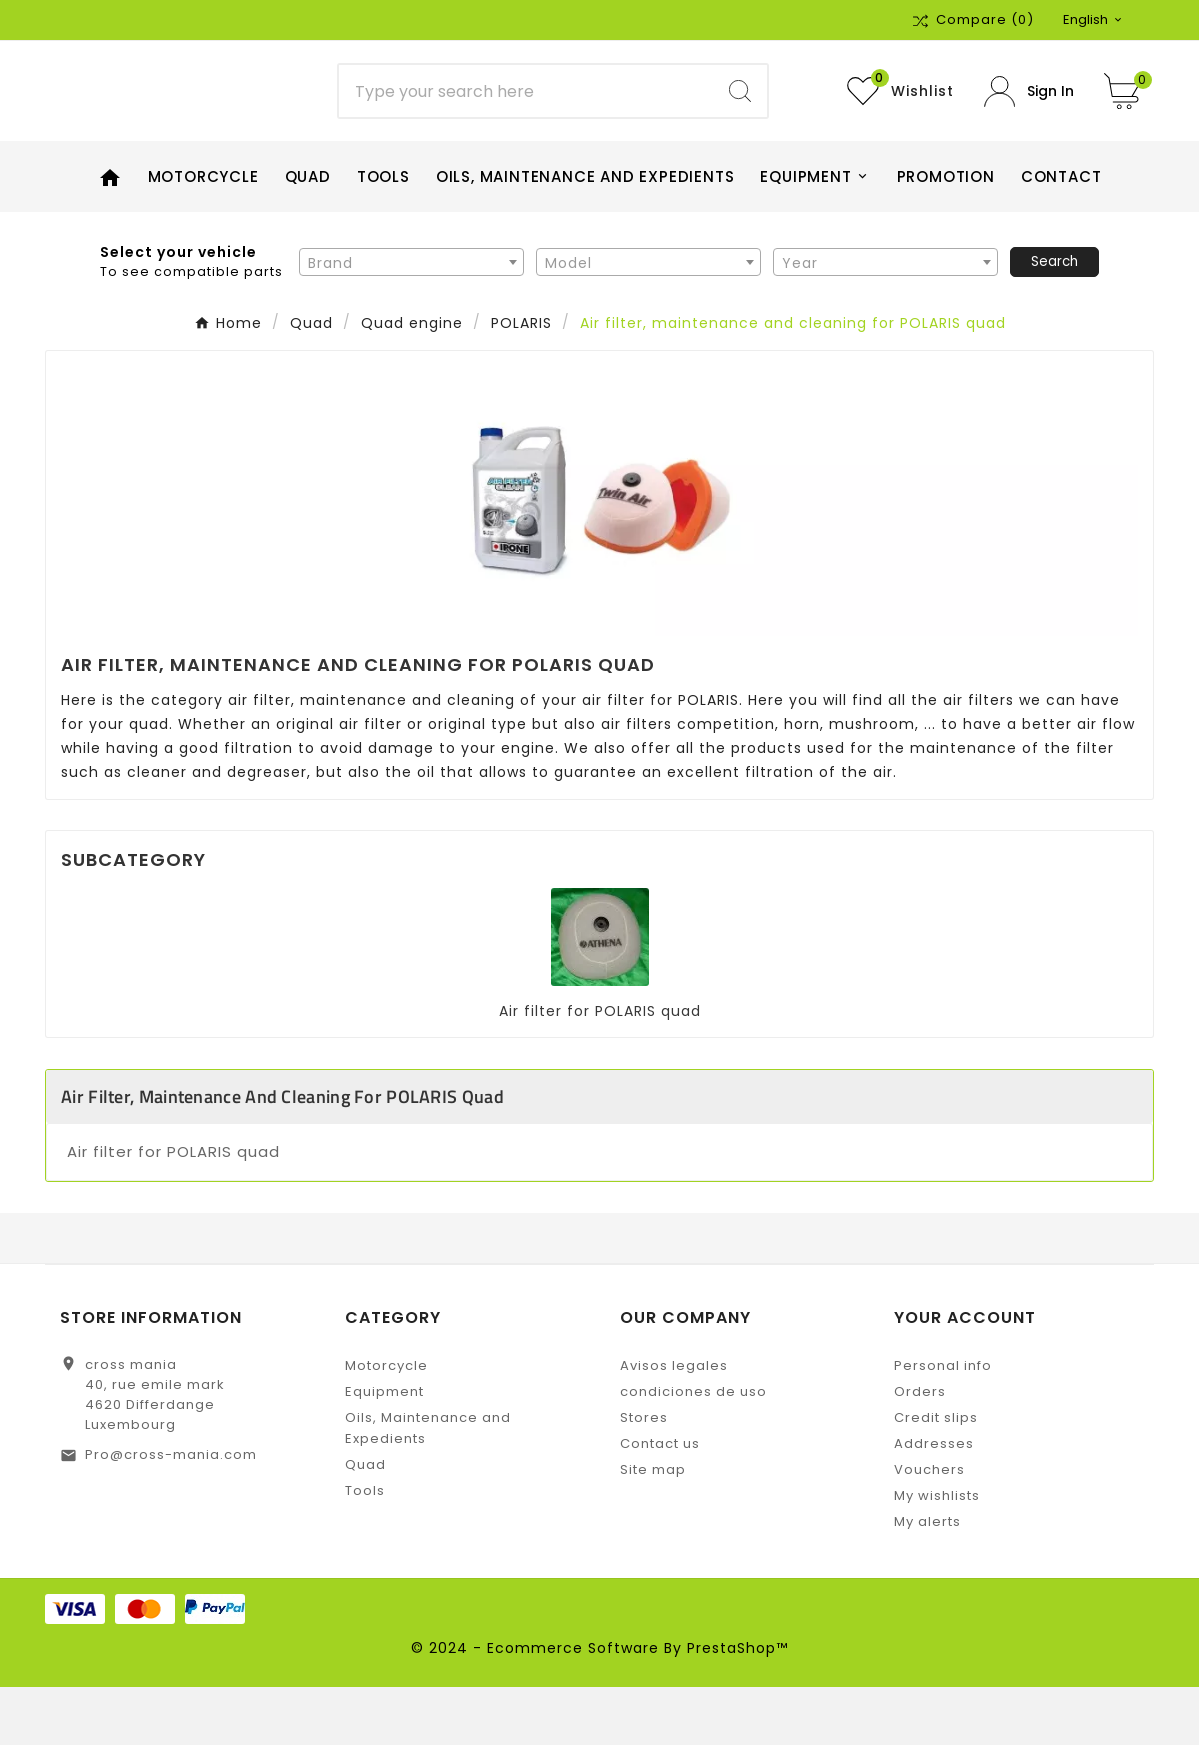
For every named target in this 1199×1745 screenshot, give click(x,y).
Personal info (943, 1423)
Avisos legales (674, 1423)
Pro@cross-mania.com (171, 1512)
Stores (644, 1475)
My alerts (927, 1579)
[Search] (526, 120)
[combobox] (411, 320)
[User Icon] (1029, 120)
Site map (653, 1527)
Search (1054, 319)
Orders (920, 1449)
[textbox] (411, 321)
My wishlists (937, 1553)
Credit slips (936, 1475)
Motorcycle (386, 1423)
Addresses (934, 1501)
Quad (365, 1522)
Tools (365, 1548)
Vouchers (929, 1527)
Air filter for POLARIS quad (600, 1069)
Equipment (384, 1449)
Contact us (660, 1501)
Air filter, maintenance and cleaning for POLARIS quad (282, 1154)
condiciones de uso (693, 1449)
